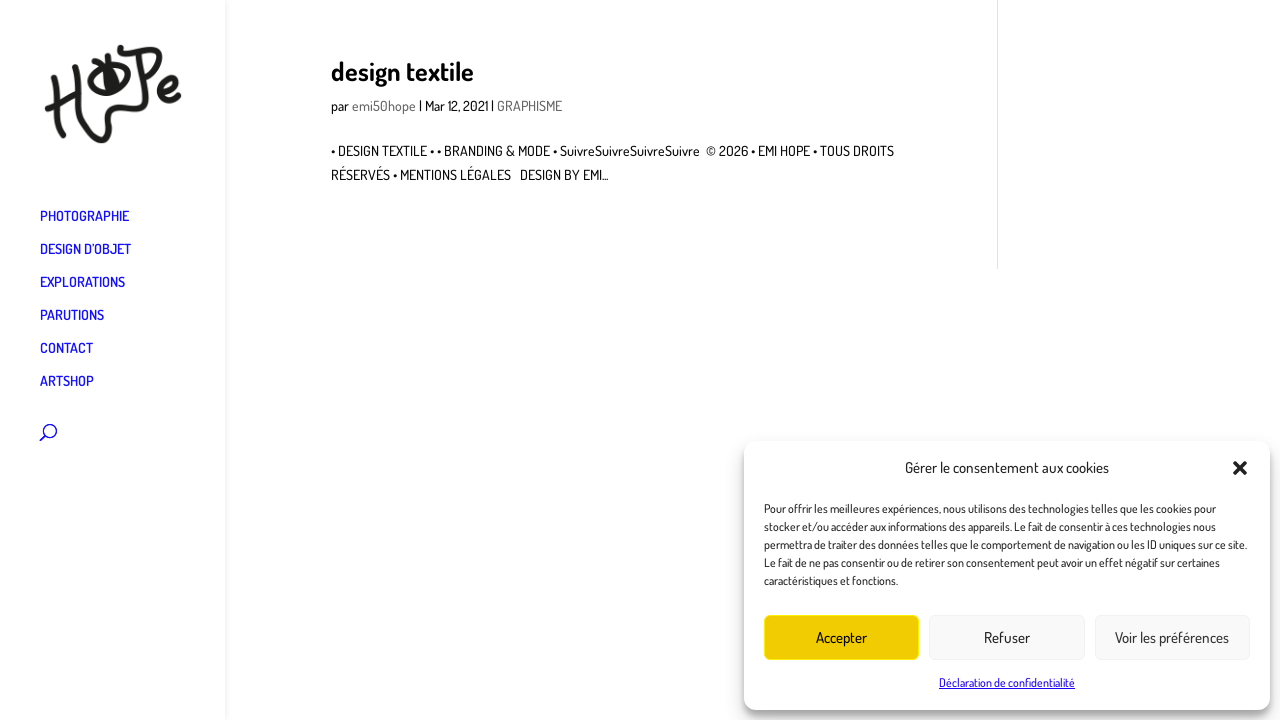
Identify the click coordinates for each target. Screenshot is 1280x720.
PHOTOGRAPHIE (84, 216)
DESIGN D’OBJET (85, 249)
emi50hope (384, 105)
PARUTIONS (72, 315)
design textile (402, 70)
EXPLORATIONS (82, 282)
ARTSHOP (67, 381)
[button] (1240, 468)
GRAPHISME (529, 105)
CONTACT (66, 348)
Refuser (1007, 637)
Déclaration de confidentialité (1007, 682)
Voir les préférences (1172, 637)
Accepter (841, 637)
